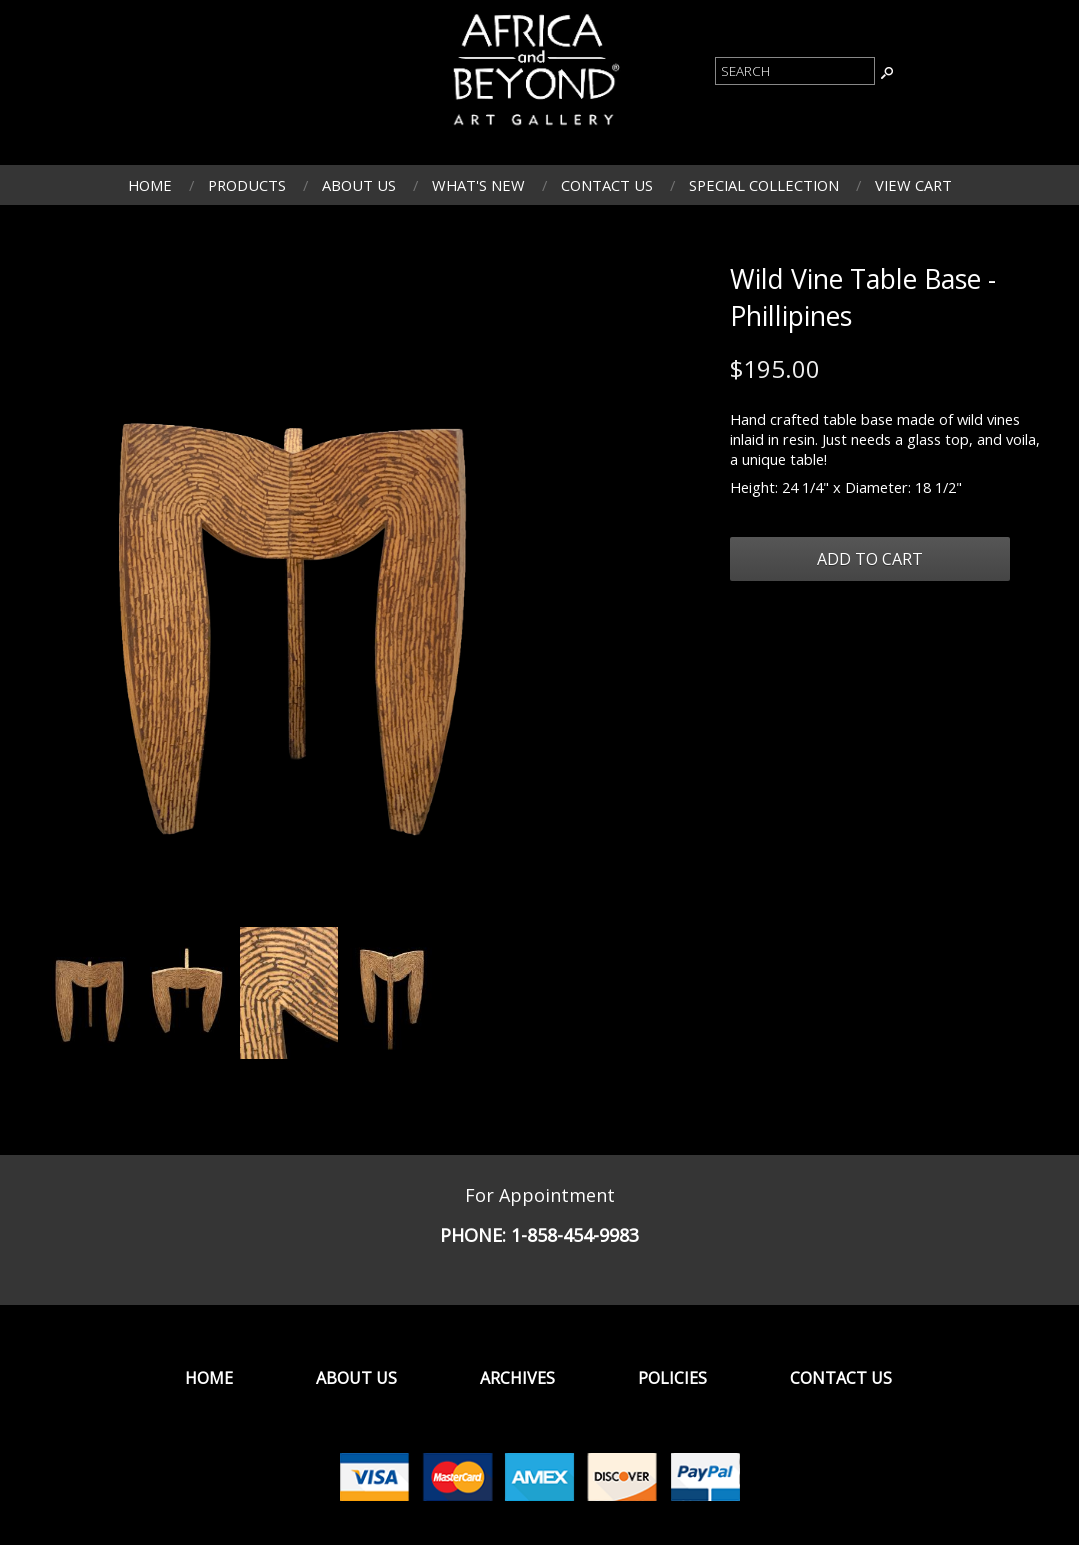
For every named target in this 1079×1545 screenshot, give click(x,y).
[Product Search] (795, 71)
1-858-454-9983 (575, 1235)
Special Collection (764, 185)
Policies (672, 1378)
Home (150, 185)
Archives (517, 1378)
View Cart (913, 185)
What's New (478, 185)
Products (247, 185)
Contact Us (607, 185)
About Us (359, 185)
